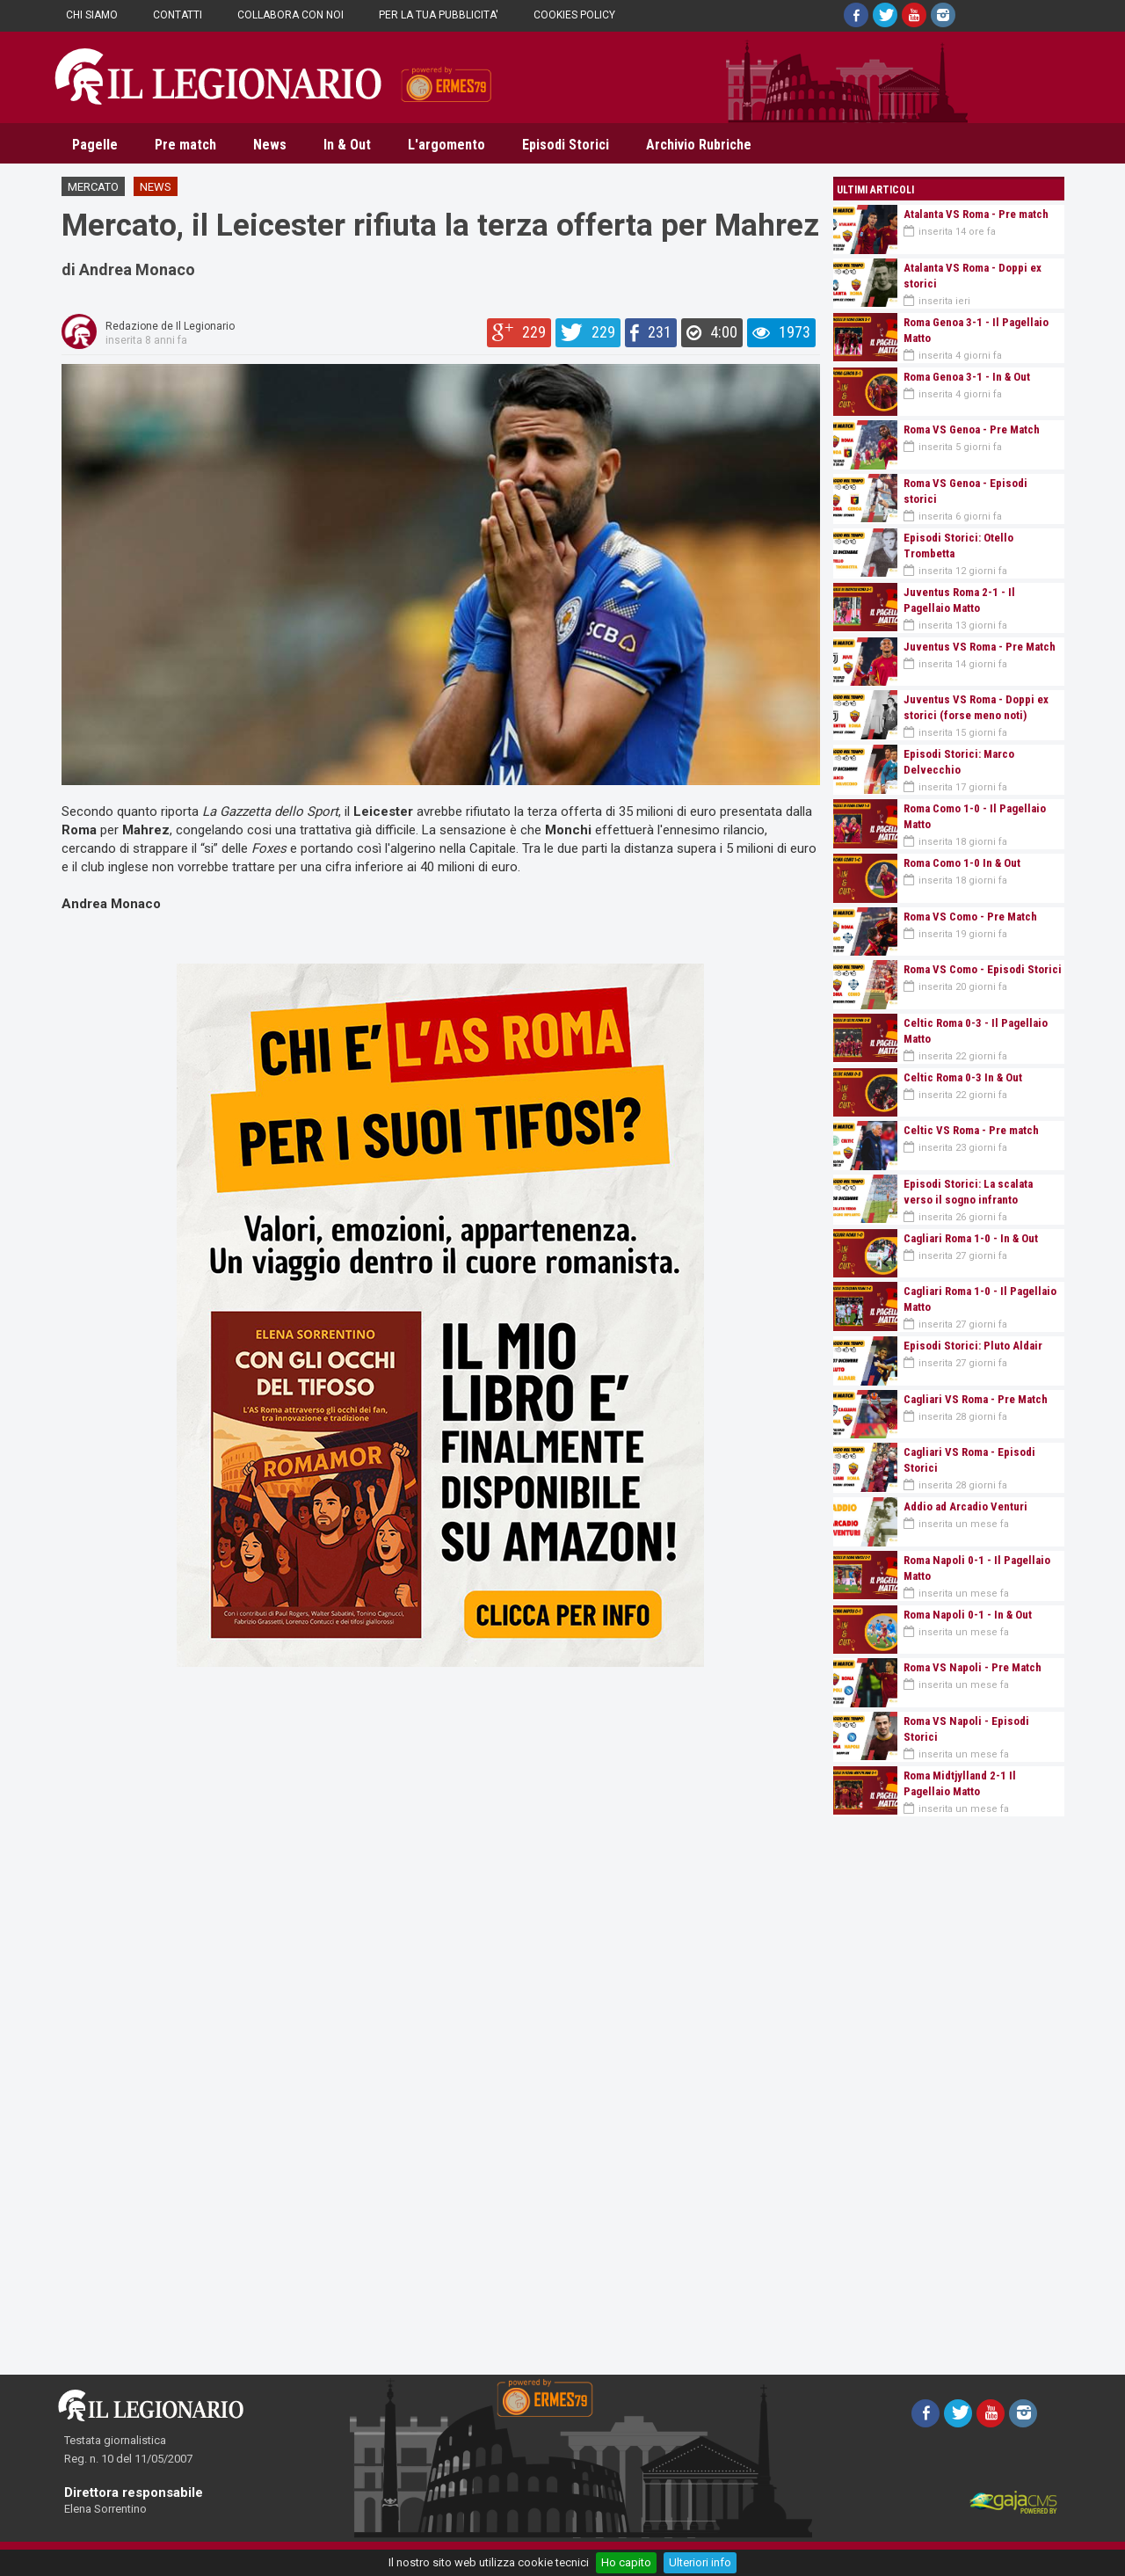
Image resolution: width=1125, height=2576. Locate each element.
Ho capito (626, 2562)
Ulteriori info (700, 2562)
